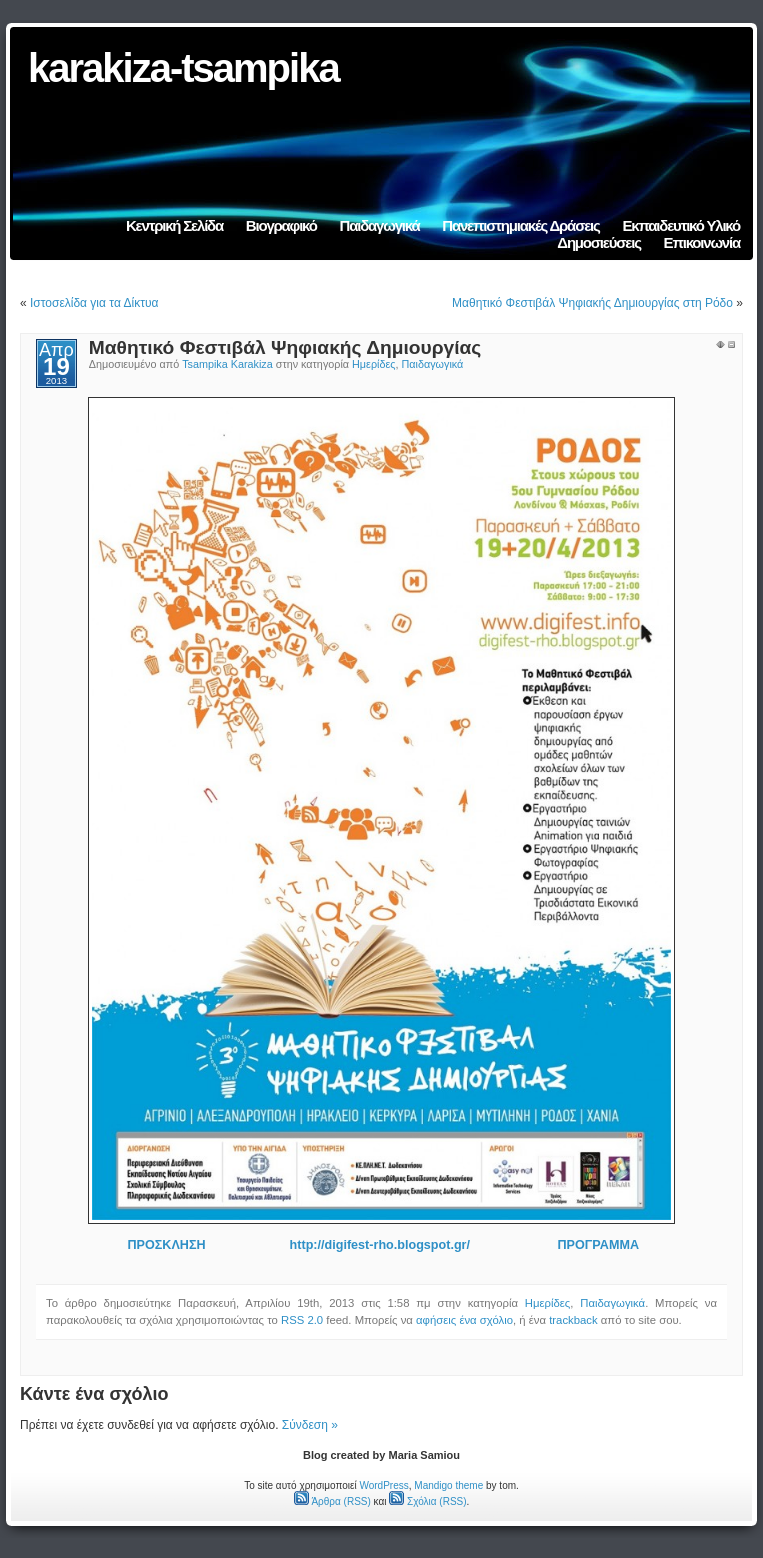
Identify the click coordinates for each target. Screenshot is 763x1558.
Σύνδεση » (310, 1425)
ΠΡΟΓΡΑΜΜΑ (596, 1245)
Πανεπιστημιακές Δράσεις (520, 225)
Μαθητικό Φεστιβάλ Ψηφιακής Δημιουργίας (285, 347)
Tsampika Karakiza (227, 364)
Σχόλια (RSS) (427, 1501)
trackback (573, 1320)
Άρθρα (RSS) (332, 1501)
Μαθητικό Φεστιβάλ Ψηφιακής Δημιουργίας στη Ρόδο (592, 303)
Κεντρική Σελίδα (174, 225)
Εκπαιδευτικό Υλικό (681, 225)
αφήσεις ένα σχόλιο (464, 1320)
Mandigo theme (448, 1485)
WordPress (383, 1485)
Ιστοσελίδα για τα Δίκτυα (94, 303)
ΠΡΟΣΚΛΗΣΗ (166, 1245)
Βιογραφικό (281, 225)
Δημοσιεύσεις (599, 242)
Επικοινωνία (702, 242)
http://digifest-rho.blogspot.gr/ (380, 1245)
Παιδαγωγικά (380, 225)
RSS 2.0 (302, 1320)
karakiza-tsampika (183, 68)
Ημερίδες (373, 364)
